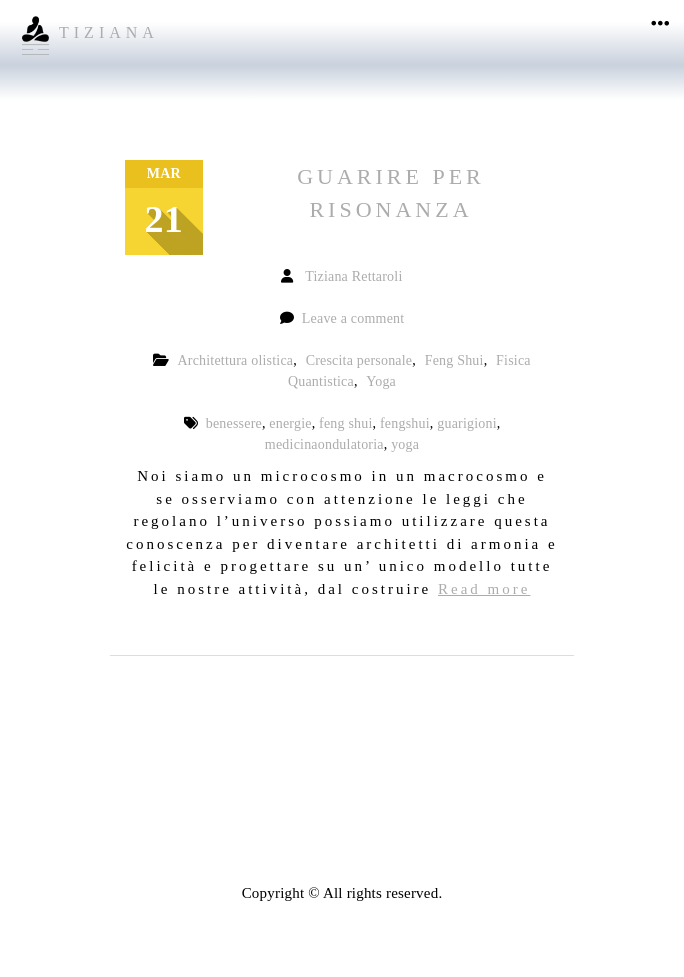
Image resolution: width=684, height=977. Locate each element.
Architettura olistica (235, 360)
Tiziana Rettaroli (353, 276)
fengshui (405, 423)
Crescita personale (359, 360)
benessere (234, 423)
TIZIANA (109, 32)
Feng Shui (454, 360)
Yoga (381, 381)
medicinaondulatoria (324, 444)
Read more (484, 589)
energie (290, 423)
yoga (405, 444)
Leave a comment (353, 318)
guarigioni (467, 423)
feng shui (346, 423)
